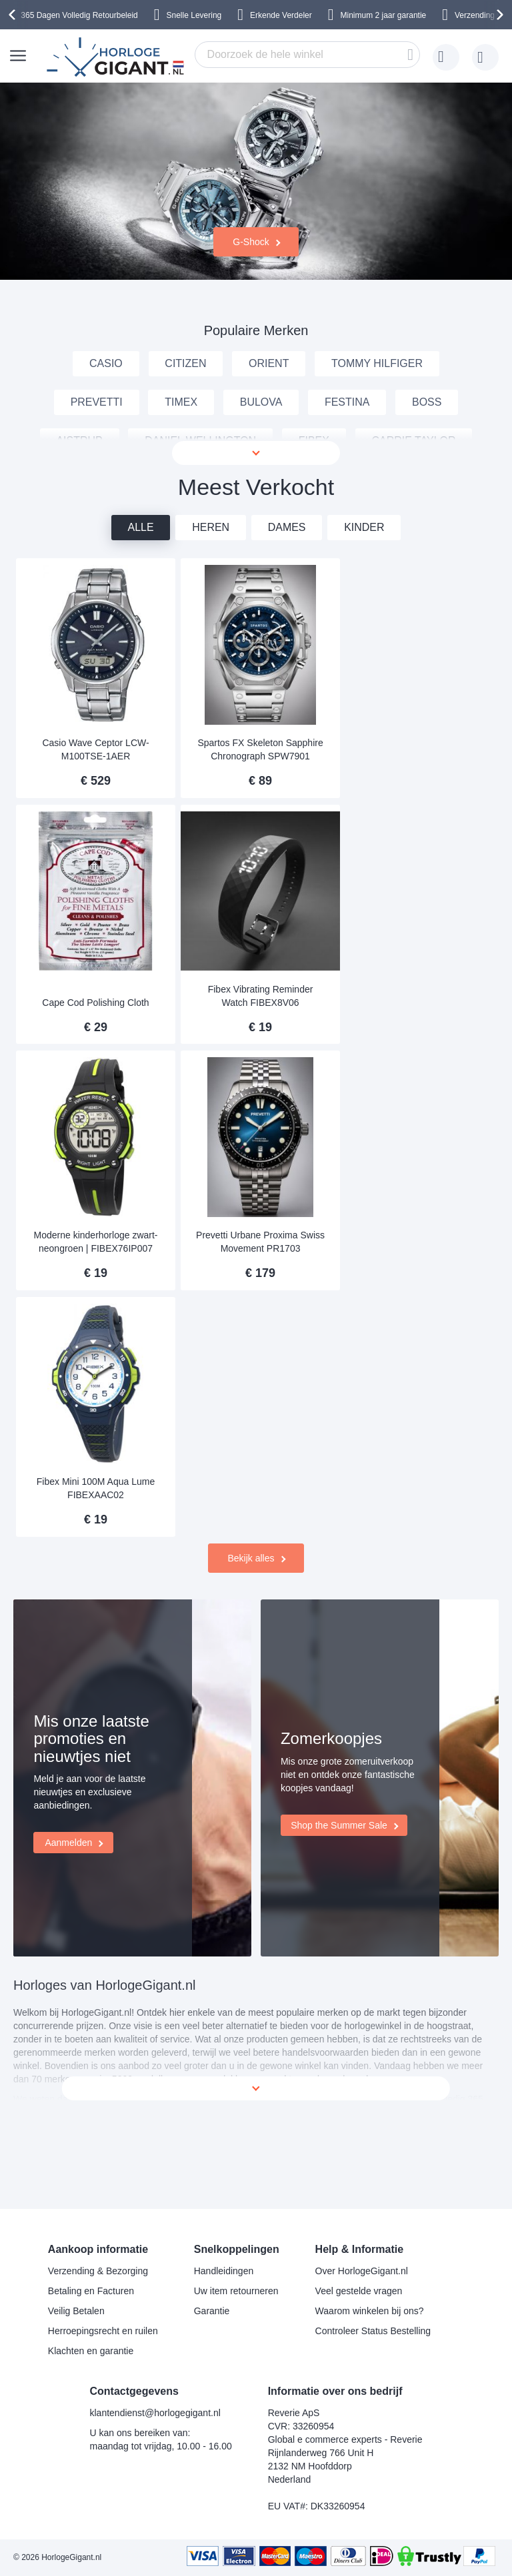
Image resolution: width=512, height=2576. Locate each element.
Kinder (365, 606)
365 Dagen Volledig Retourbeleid (79, 15)
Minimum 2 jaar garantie (384, 15)
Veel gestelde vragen (359, 2291)
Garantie (212, 2311)
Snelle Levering (194, 15)
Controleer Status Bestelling (373, 2331)
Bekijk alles (250, 1377)
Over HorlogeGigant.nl (361, 2271)
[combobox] (307, 54)
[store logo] (117, 57)
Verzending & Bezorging (98, 2271)
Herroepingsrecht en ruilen (103, 2331)
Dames (287, 606)
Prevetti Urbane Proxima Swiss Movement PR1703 (413, 1066)
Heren (210, 606)
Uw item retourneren (236, 2291)
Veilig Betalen (76, 2311)
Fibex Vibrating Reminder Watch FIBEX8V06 (93, 1066)
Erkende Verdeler (281, 15)
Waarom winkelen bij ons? (369, 2311)
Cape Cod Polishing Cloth (413, 830)
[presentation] (14, 15)
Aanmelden (68, 1785)
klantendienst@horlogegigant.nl (154, 2412)
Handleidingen (224, 2271)
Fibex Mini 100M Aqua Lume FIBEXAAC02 (93, 1308)
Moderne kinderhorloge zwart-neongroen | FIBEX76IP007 (253, 1066)
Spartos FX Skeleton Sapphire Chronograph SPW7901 (253, 824)
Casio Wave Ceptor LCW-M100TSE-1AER (93, 824)
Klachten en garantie (90, 2351)
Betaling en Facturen (91, 2291)
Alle (140, 606)
